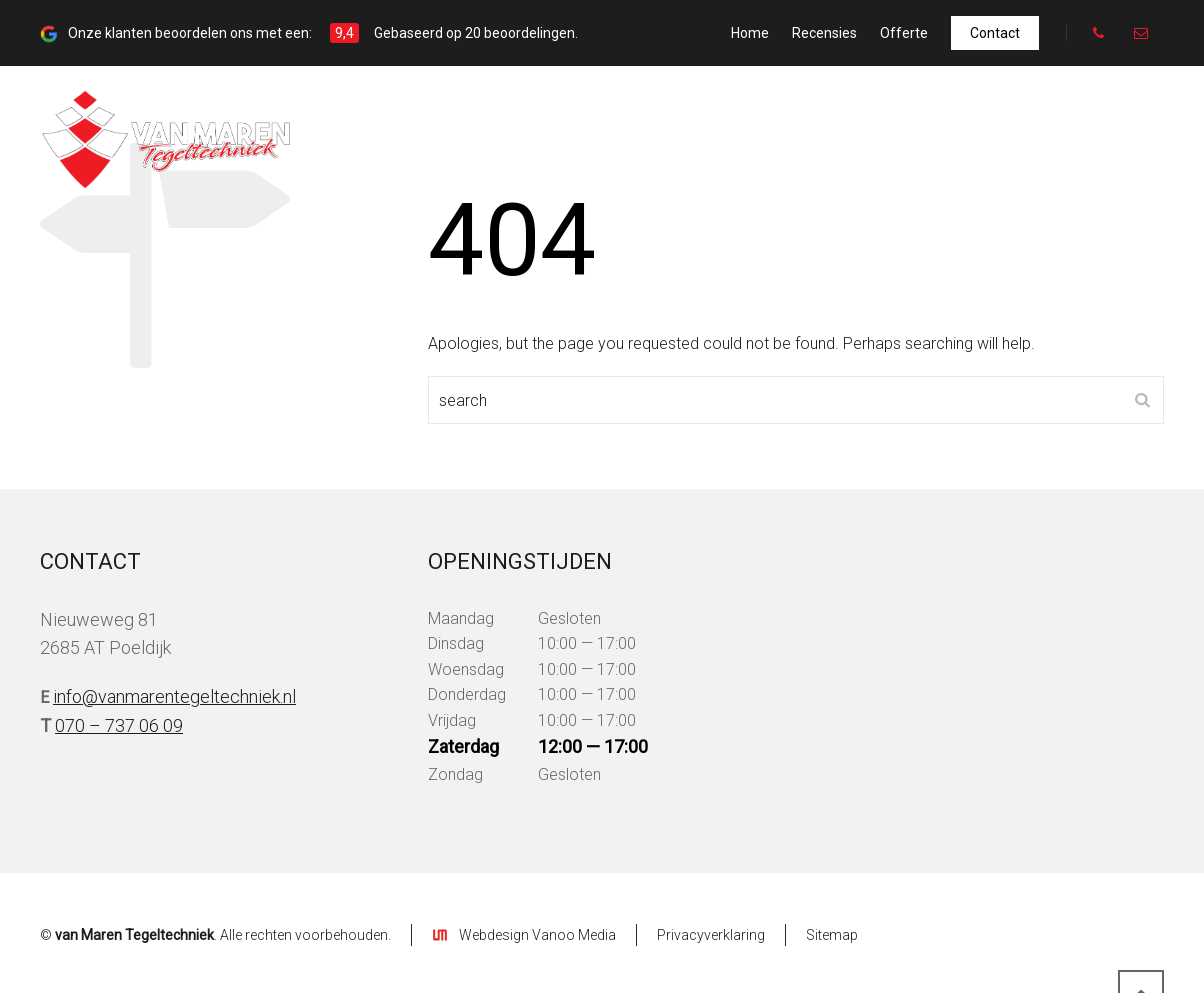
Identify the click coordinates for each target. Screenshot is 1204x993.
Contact (995, 33)
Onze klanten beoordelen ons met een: (188, 33)
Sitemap (832, 935)
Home (750, 33)
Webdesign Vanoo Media (537, 935)
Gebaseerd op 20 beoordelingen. (476, 33)
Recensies (824, 33)
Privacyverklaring (711, 935)
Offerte (904, 33)
